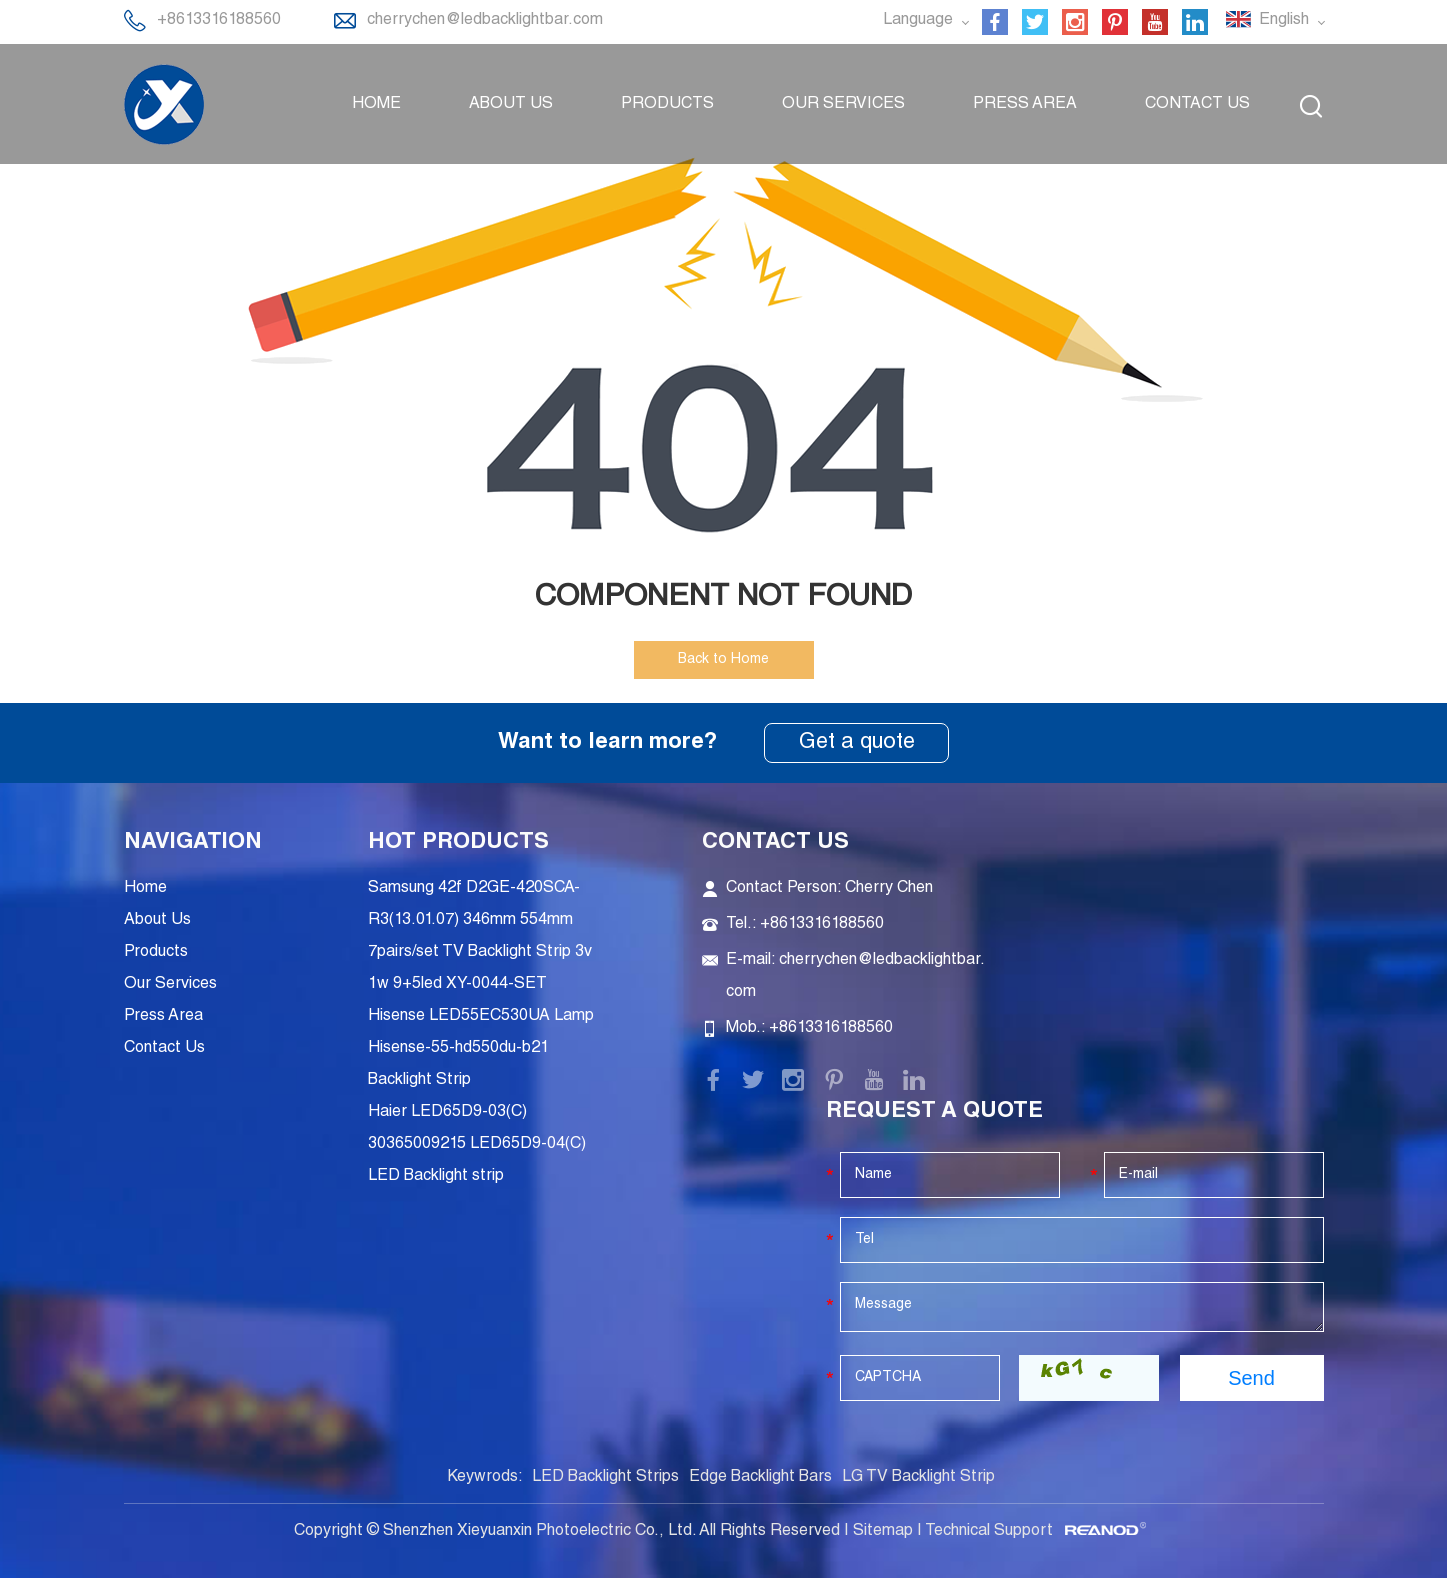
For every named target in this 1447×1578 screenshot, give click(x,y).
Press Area (1025, 105)
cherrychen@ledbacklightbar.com (485, 21)
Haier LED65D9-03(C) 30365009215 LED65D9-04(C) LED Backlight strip (477, 1145)
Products (667, 105)
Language (925, 21)
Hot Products (458, 843)
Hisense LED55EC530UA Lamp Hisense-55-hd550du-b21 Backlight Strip (481, 1049)
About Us (511, 105)
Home (376, 105)
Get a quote (857, 743)
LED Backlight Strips (605, 1478)
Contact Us (1197, 105)
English (1275, 20)
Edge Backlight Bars (760, 1478)
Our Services (843, 105)
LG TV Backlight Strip (918, 1478)
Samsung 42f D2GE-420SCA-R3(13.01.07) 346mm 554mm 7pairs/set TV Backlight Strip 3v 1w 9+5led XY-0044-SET (480, 937)
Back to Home (723, 660)
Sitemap (883, 1532)
